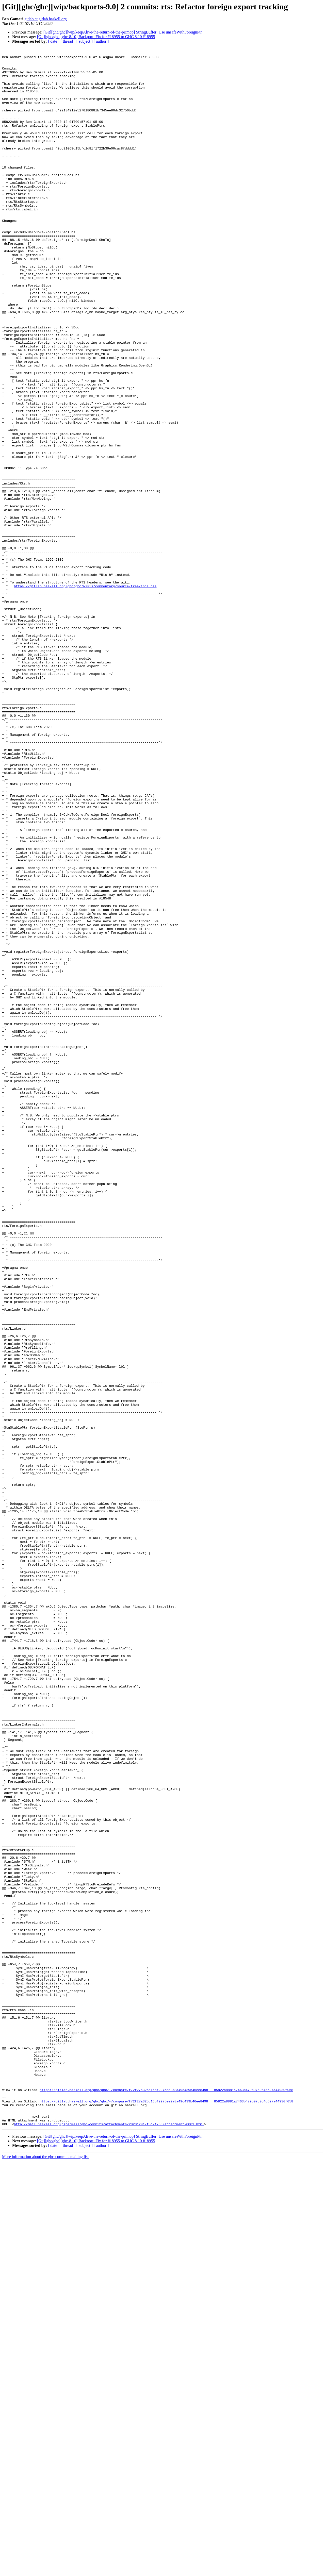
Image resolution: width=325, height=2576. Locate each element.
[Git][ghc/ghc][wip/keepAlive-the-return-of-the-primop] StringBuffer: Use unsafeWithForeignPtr (122, 32)
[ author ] (101, 41)
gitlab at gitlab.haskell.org (45, 19)
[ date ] (53, 41)
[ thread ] (67, 41)
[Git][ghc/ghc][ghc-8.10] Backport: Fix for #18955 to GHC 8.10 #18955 (96, 37)
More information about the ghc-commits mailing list (45, 2571)
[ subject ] (84, 41)
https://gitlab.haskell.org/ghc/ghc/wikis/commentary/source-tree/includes (85, 693)
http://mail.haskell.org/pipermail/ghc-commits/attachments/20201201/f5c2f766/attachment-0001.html (109, 2539)
